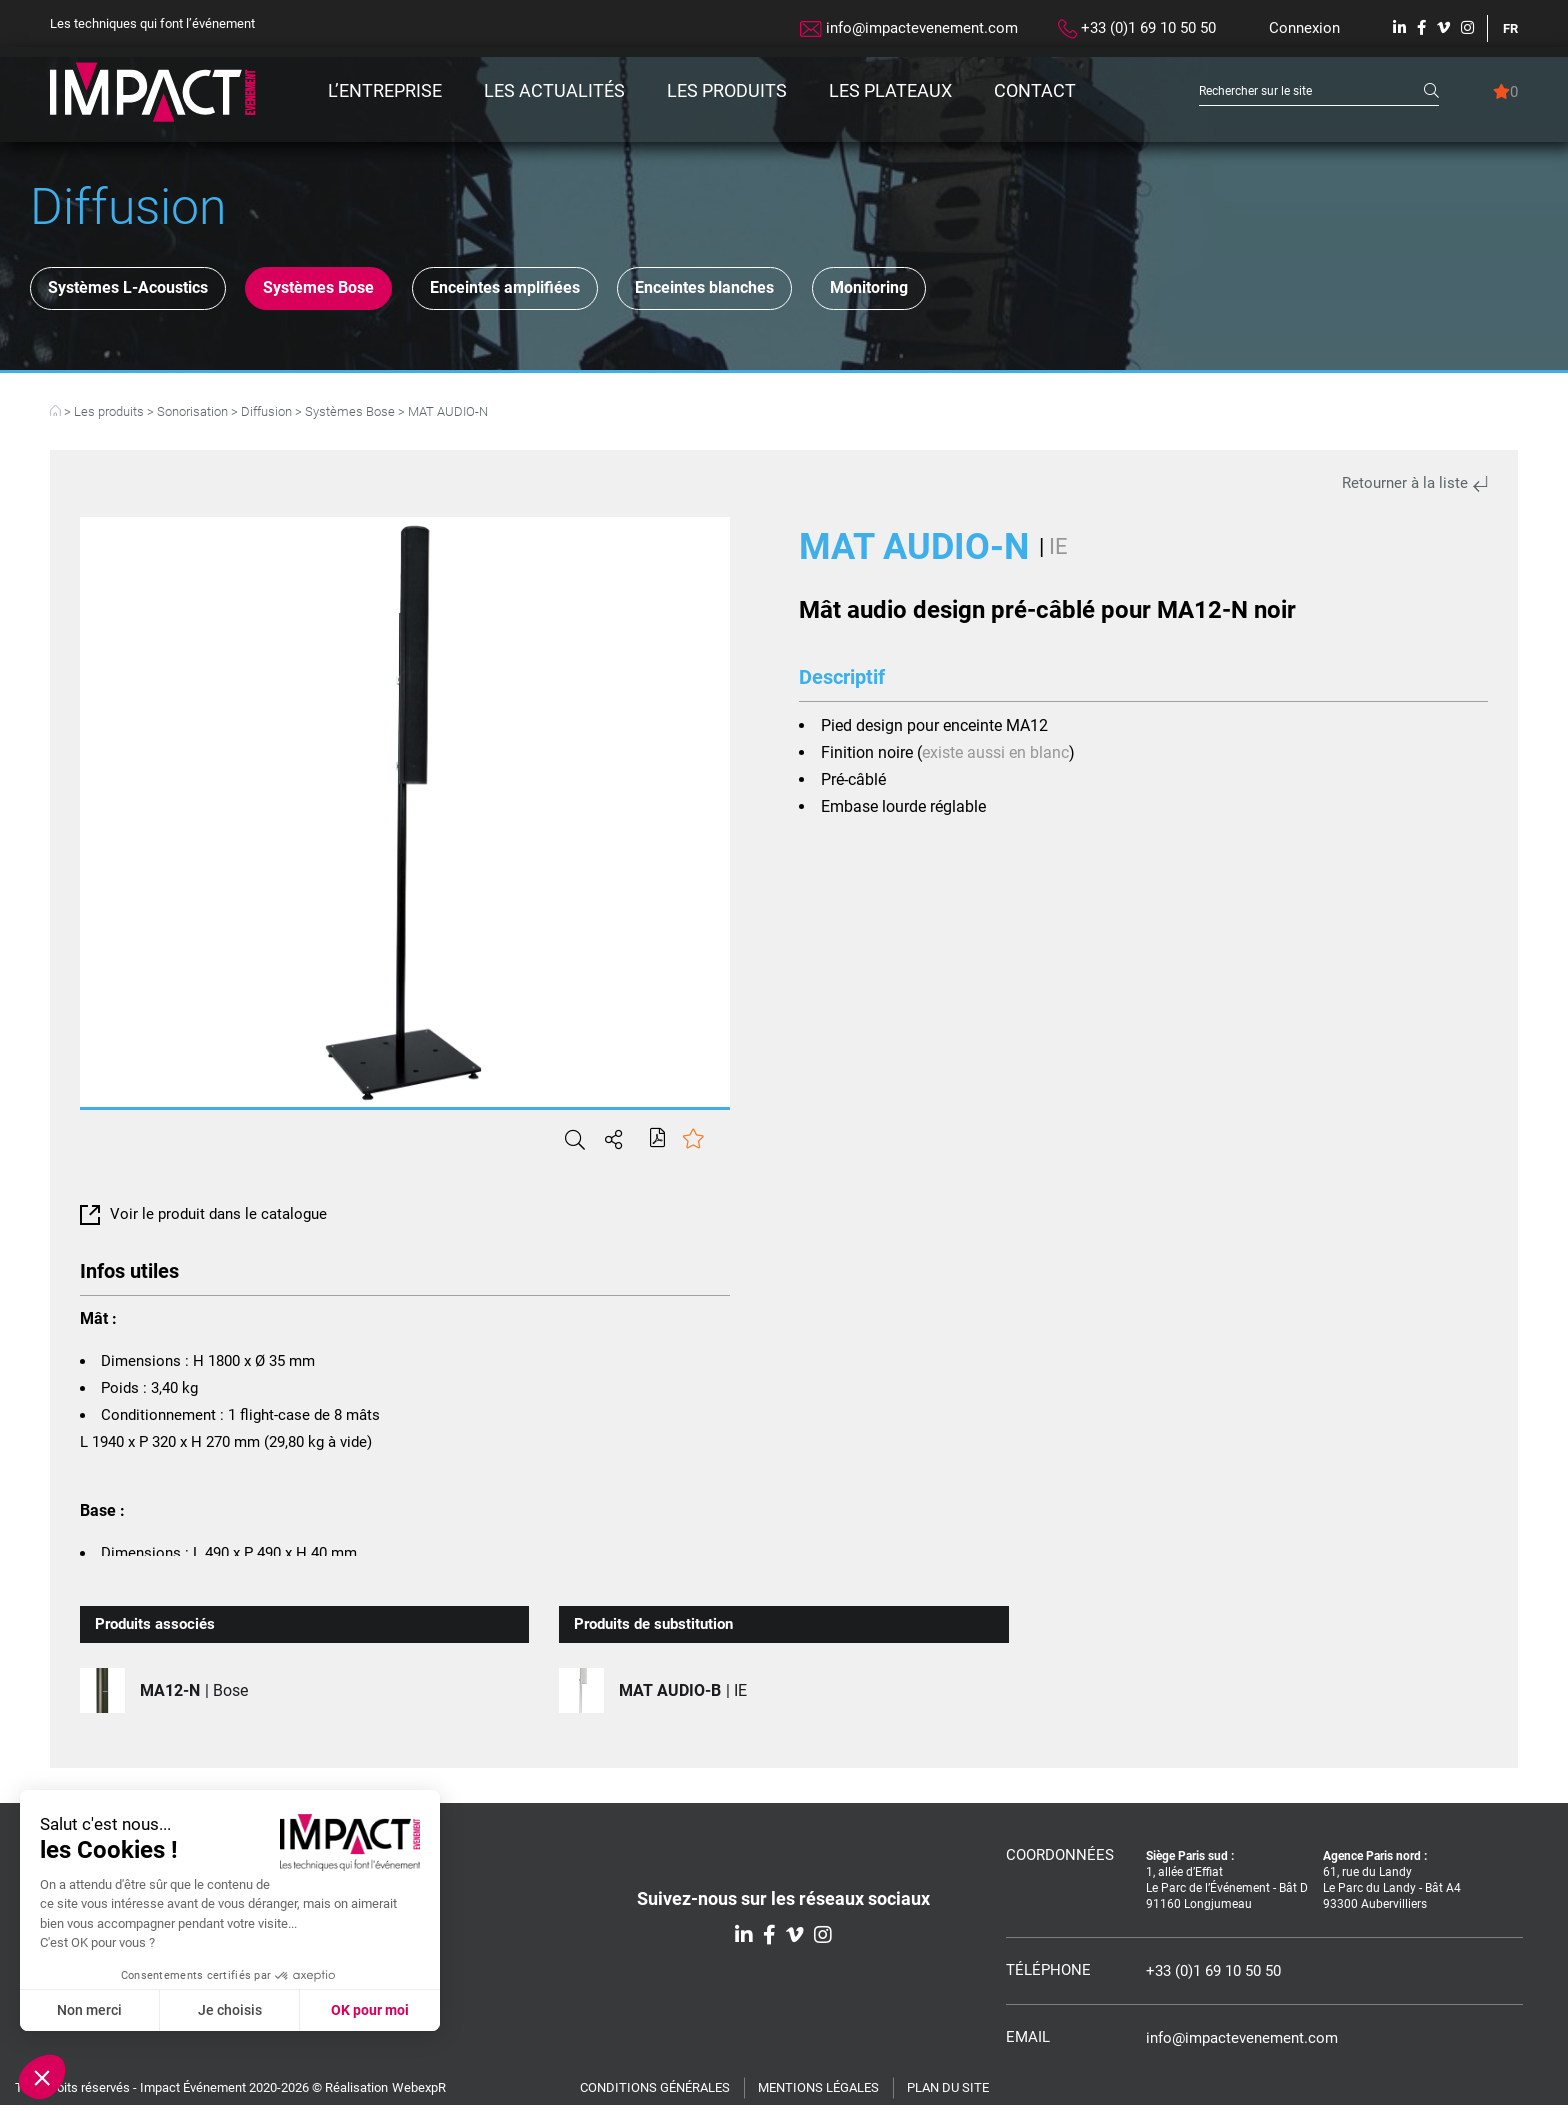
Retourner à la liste (1415, 489)
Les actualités (554, 90)
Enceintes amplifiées (582, 291)
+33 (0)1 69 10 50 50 (1137, 29)
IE (1058, 552)
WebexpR (419, 2093)
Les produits (727, 90)
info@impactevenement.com (909, 28)
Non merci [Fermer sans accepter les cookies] (89, 2010)
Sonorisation (192, 417)
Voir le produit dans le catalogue (203, 1220)
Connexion (1304, 28)
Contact (1035, 90)
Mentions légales (818, 2093)
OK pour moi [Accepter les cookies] (370, 2010)
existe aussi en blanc (995, 758)
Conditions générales (655, 2093)
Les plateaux (890, 90)
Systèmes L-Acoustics (143, 291)
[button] (42, 2077)
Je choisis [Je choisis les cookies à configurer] (230, 2010)
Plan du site (948, 2093)
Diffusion (266, 417)
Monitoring (1010, 291)
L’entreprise (385, 90)
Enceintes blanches (815, 291)
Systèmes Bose (365, 291)
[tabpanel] (405, 818)
